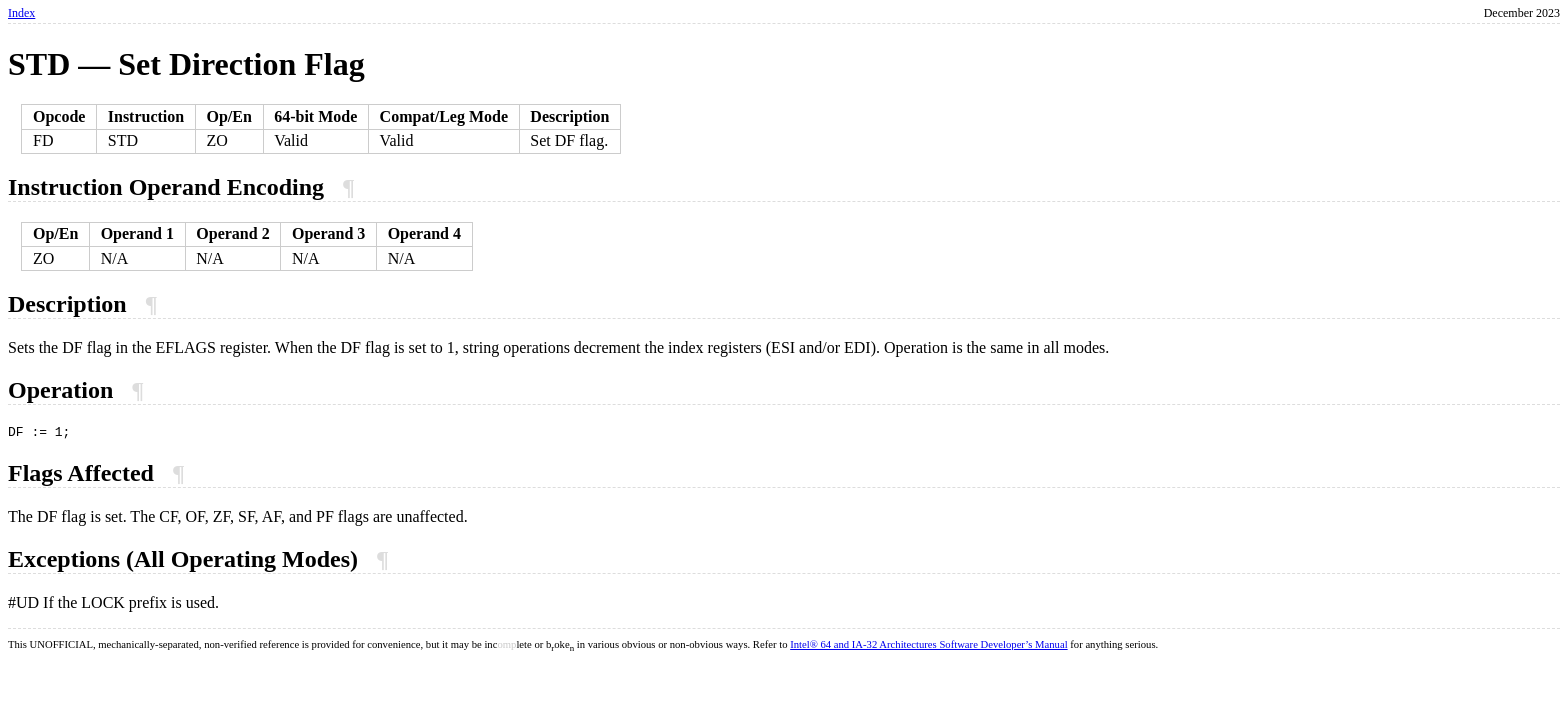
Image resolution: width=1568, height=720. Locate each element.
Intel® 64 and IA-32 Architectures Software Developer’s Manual (928, 647)
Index (21, 13)
